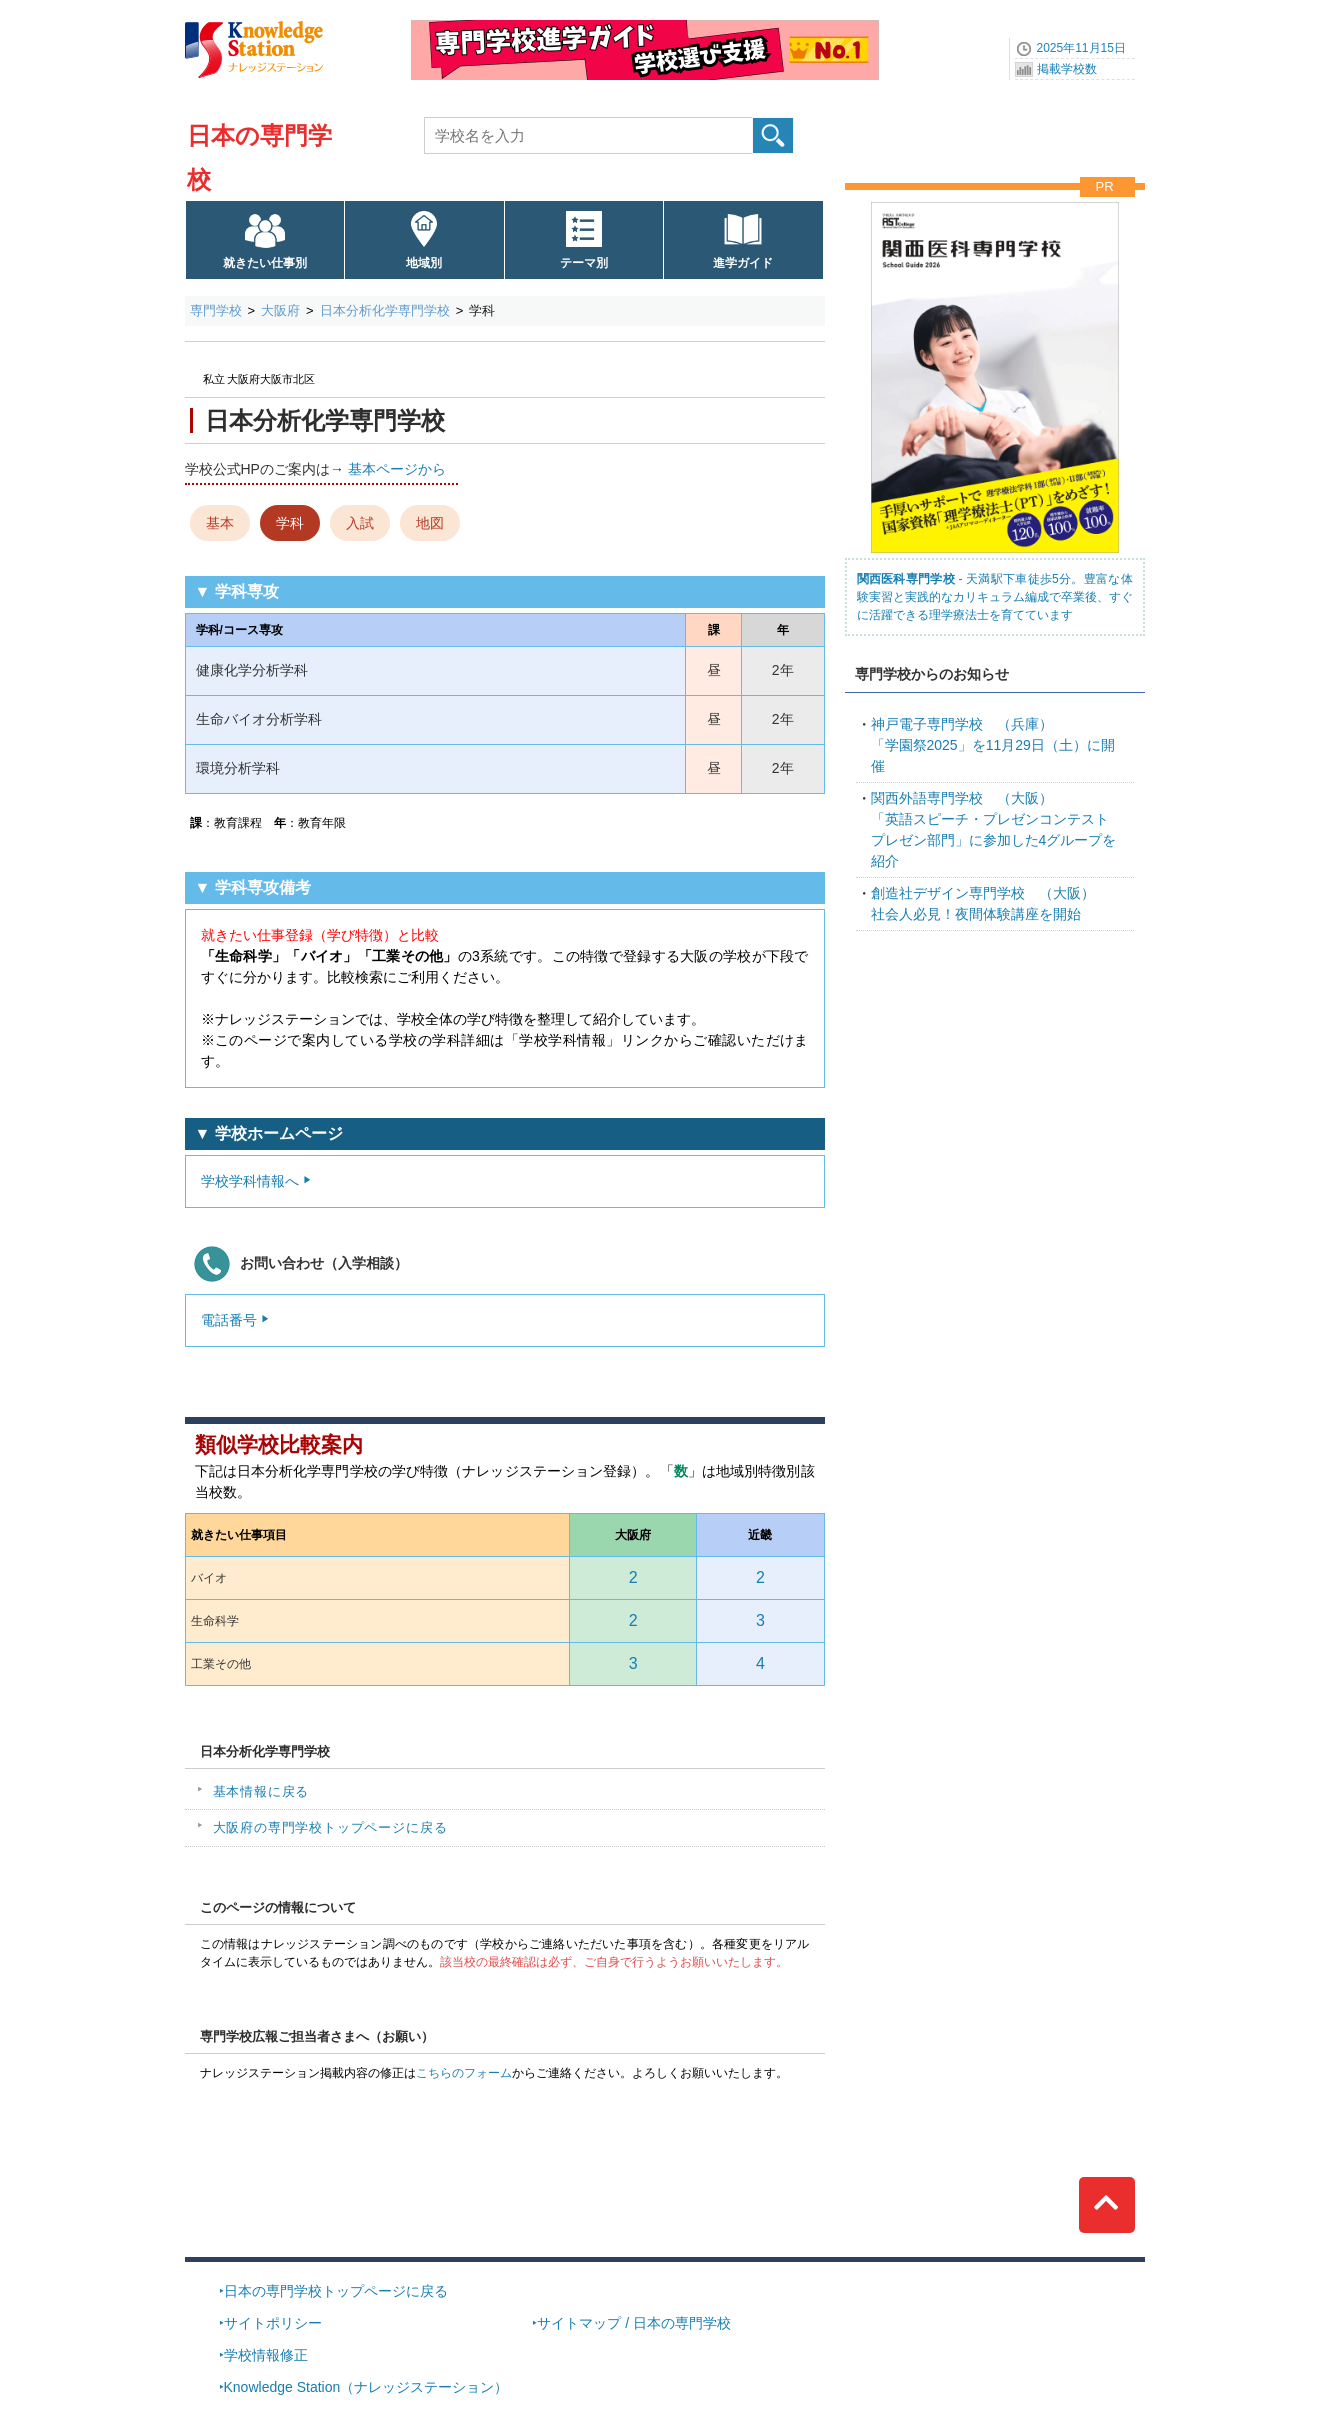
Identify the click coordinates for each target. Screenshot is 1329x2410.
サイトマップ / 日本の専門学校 (634, 2323)
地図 (430, 523)
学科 (290, 523)
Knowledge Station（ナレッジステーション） (366, 2387)
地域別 (424, 263)
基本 (220, 523)
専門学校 (216, 310)
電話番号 (229, 1320)
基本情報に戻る (261, 1791)
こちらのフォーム (464, 2073)
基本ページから (397, 469)
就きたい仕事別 (265, 263)
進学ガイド (743, 263)
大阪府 (280, 310)
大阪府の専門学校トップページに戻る (330, 1827)
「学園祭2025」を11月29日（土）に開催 (993, 745)
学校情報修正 (266, 2355)
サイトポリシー (273, 2323)
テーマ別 (584, 263)
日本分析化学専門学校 (385, 310)
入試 (360, 523)
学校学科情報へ (250, 1181)
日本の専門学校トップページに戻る (336, 2291)
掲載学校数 (1067, 69)
